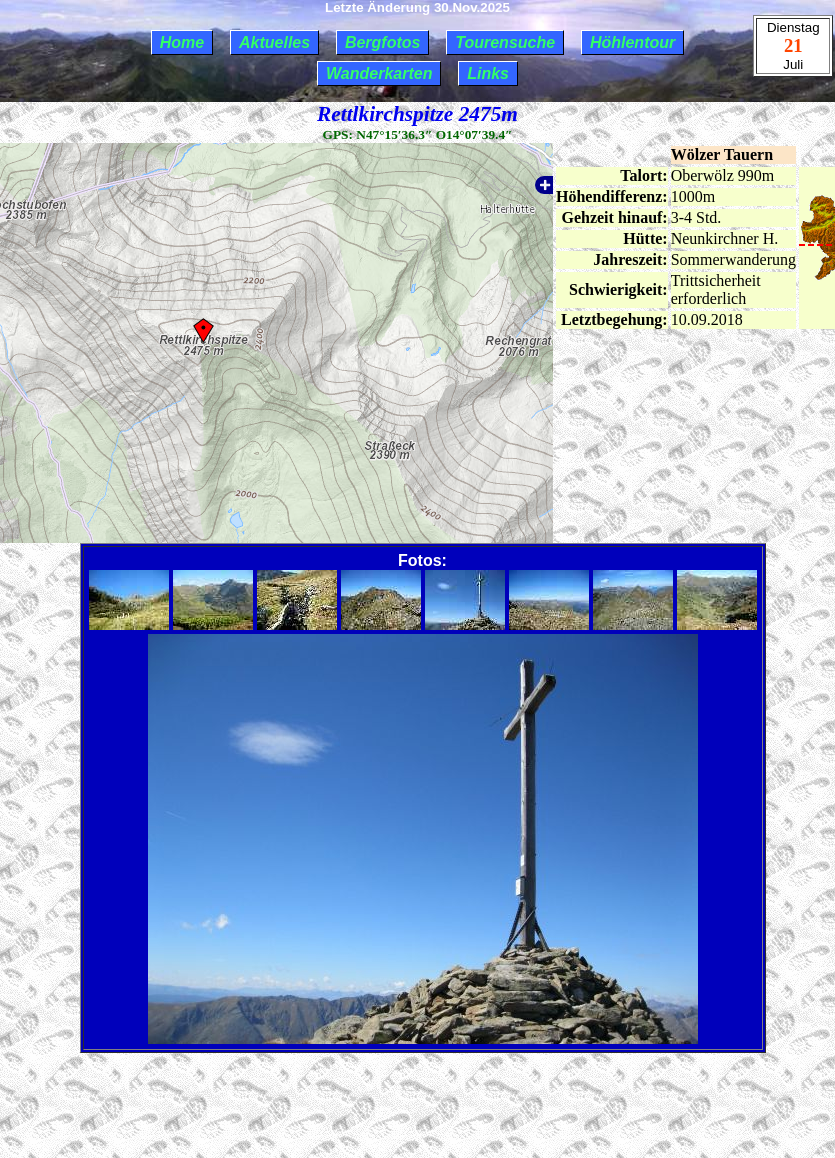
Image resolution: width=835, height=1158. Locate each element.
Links (488, 73)
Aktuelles (274, 42)
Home (182, 42)
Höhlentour (632, 42)
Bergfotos (383, 42)
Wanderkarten (379, 73)
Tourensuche (505, 42)
